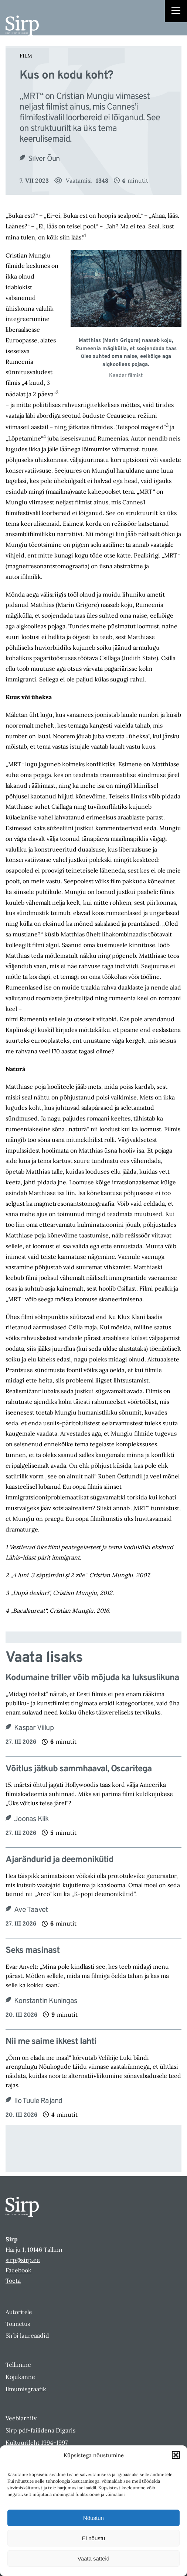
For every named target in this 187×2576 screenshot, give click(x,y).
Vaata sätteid (93, 2558)
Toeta (13, 2280)
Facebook (18, 2270)
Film (26, 55)
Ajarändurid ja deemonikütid (59, 1860)
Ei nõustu (93, 2538)
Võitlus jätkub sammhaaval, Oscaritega (79, 1769)
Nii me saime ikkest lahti (51, 2042)
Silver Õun (43, 159)
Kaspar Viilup (34, 1728)
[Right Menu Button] (175, 12)
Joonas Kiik (31, 1819)
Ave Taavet (31, 1910)
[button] (176, 2455)
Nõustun (93, 2518)
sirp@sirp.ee (23, 2260)
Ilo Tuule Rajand (38, 2101)
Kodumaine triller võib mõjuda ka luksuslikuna (92, 1678)
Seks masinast (32, 1950)
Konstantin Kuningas (45, 2001)
